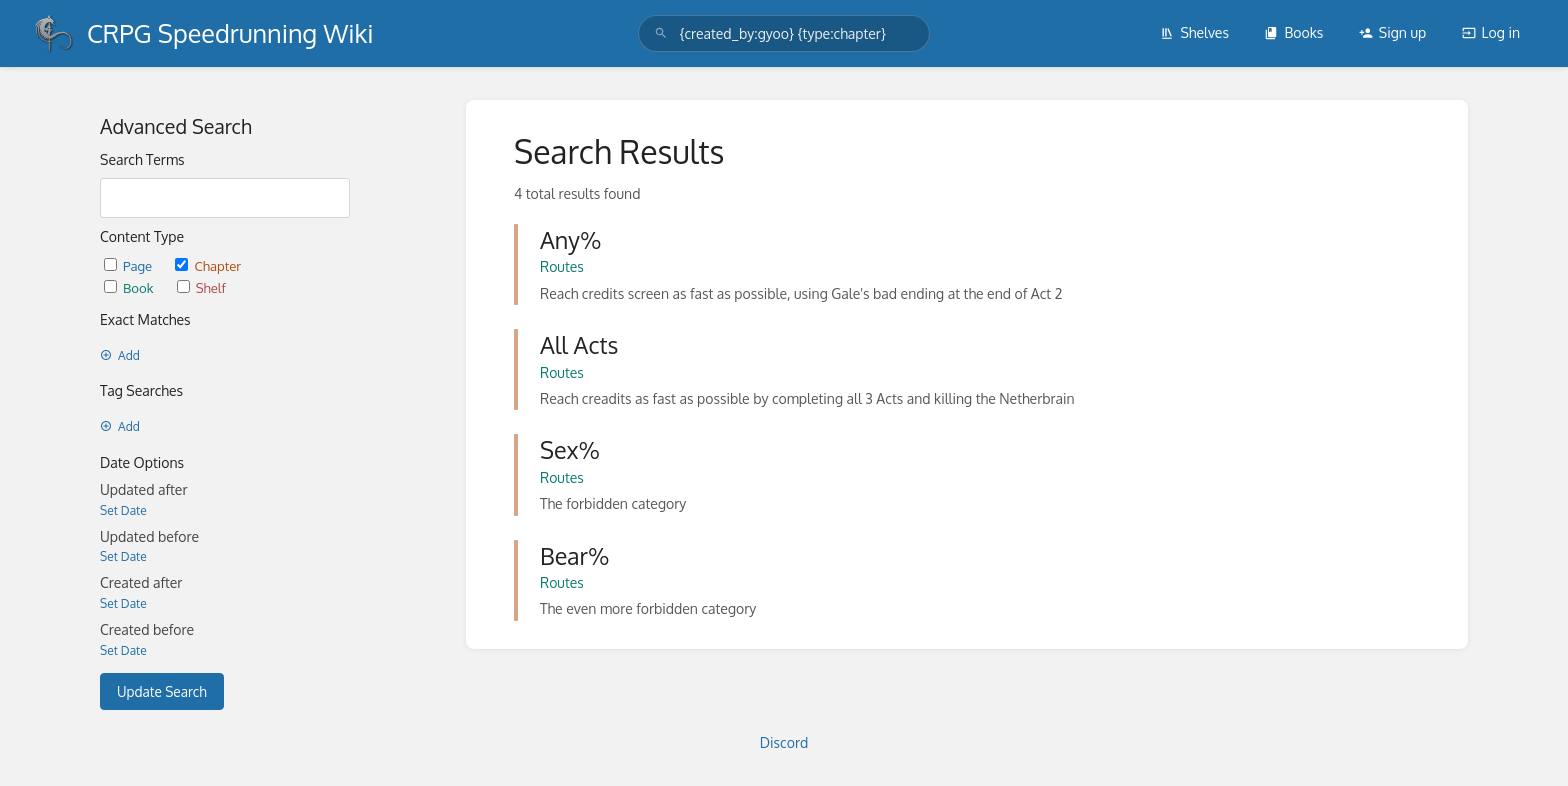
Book (130, 287)
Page (129, 265)
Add (120, 355)
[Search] (661, 33)
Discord (784, 742)
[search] (783, 33)
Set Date (123, 510)
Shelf (201, 287)
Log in (1491, 32)
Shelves (1194, 32)
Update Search (162, 691)
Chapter (208, 265)
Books (1293, 32)
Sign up (1392, 32)
